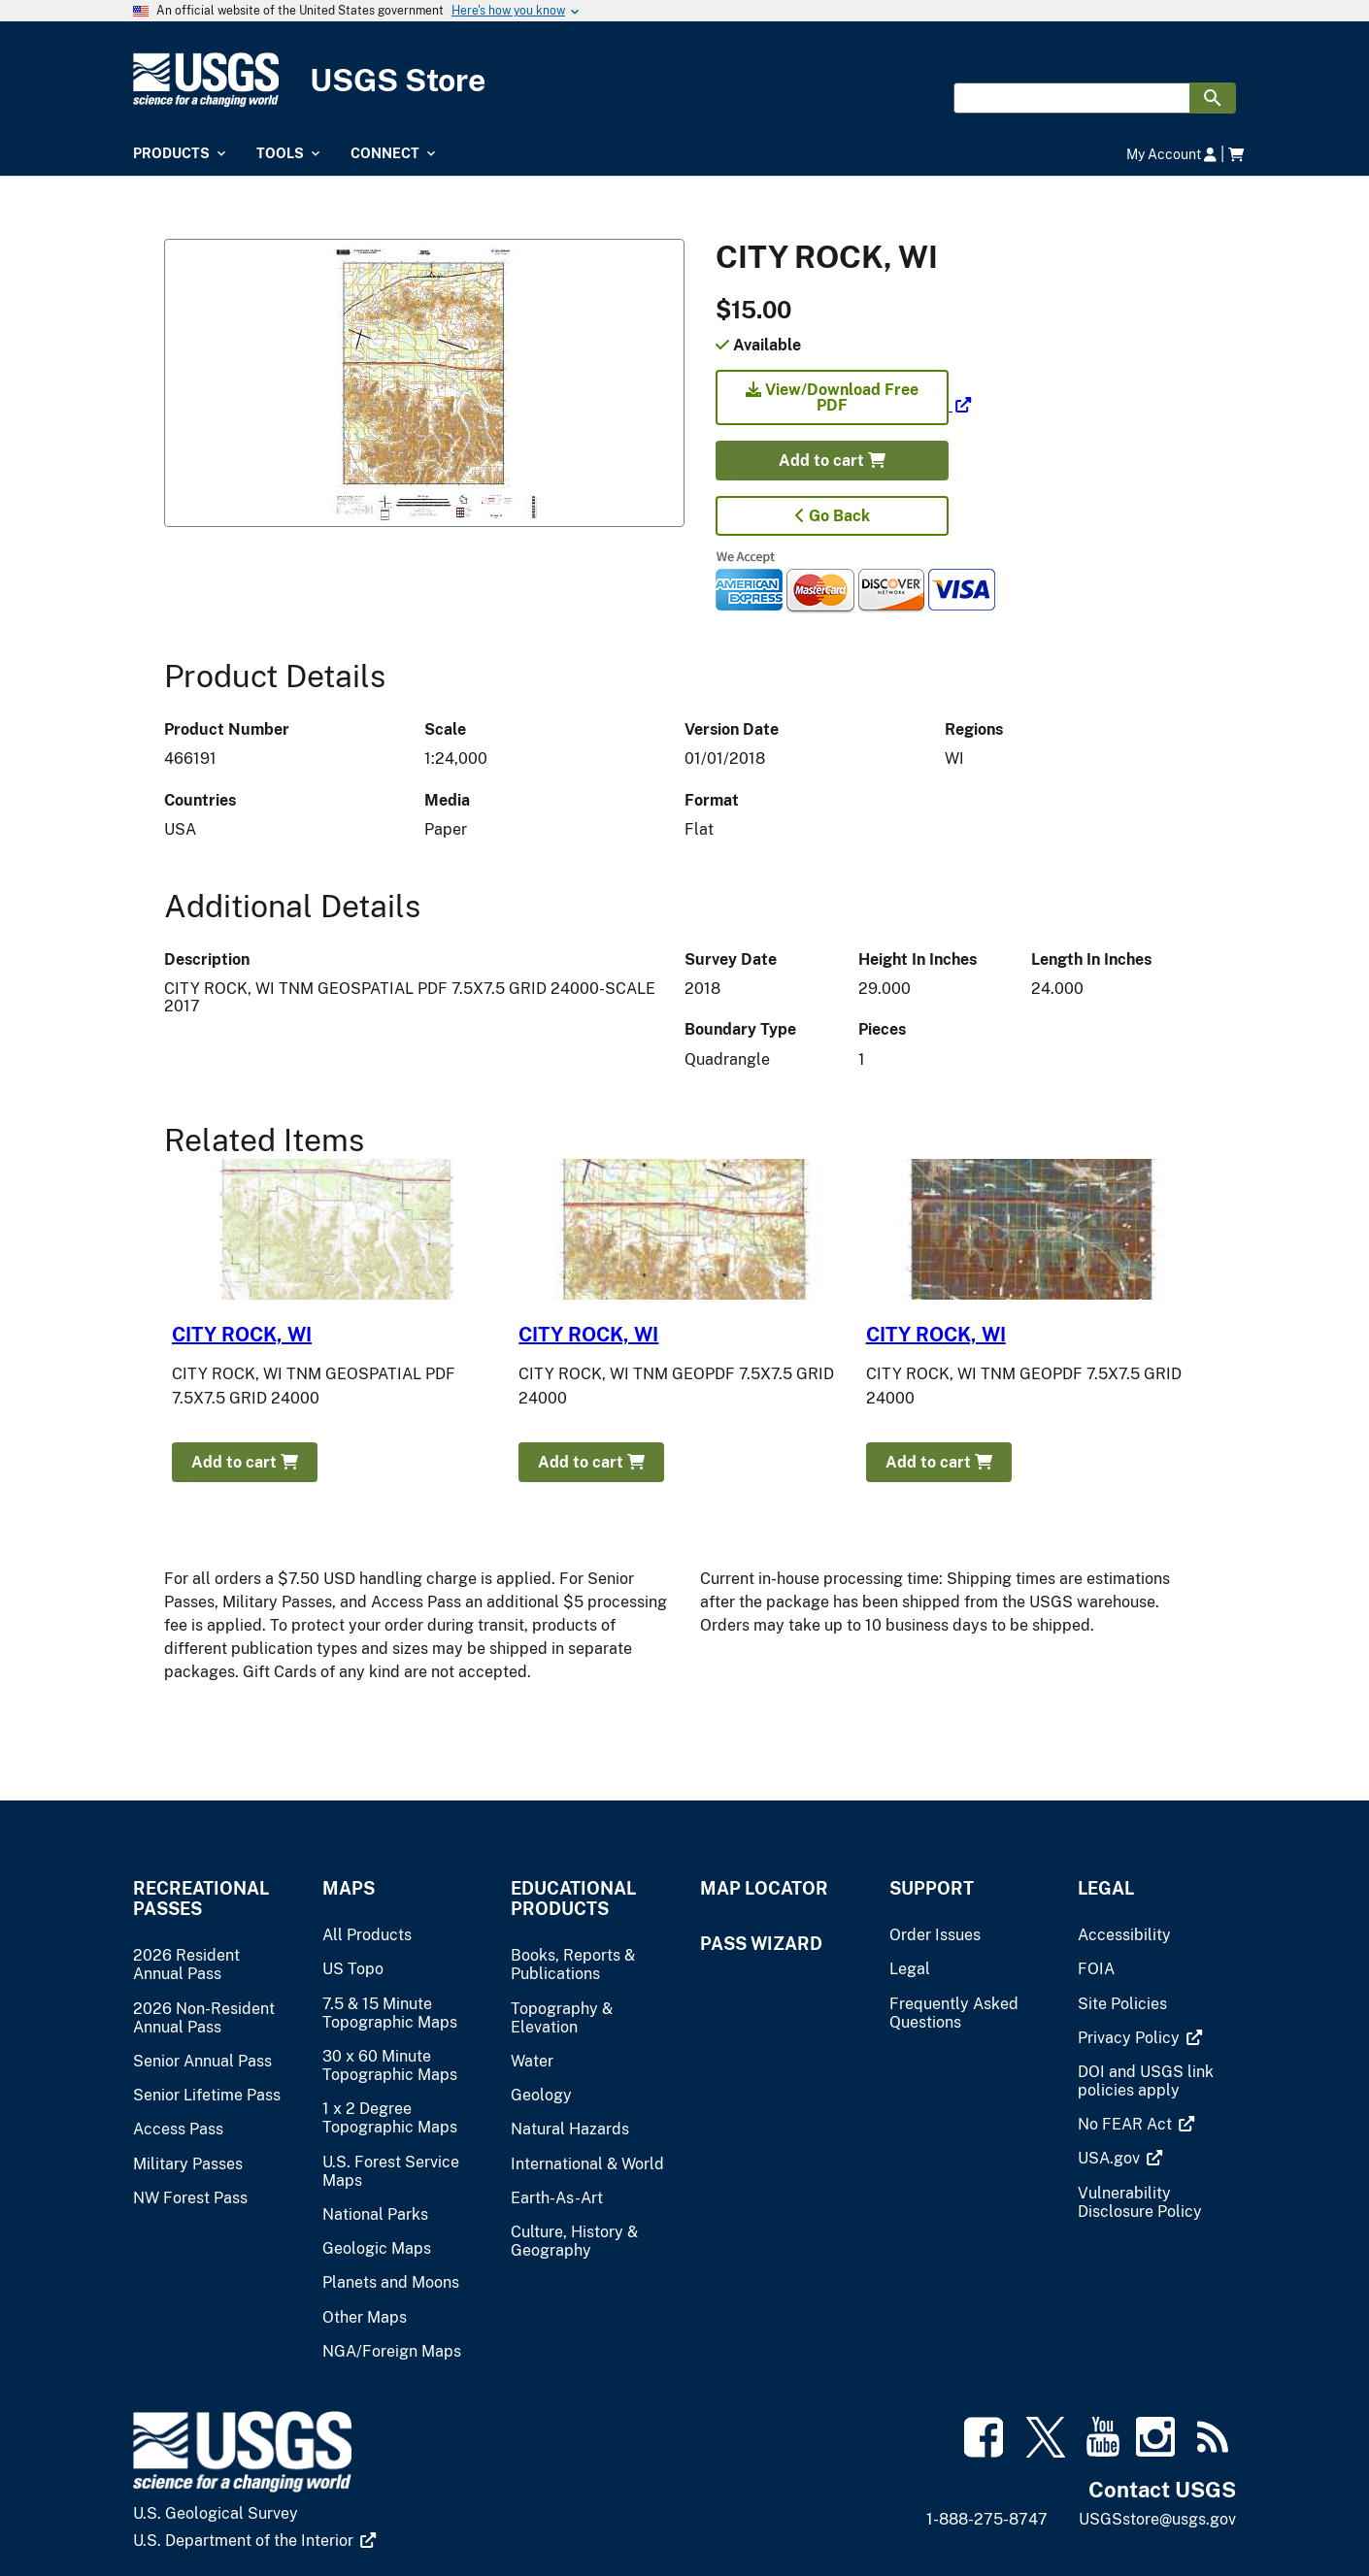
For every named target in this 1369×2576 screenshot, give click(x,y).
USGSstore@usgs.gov (1157, 2519)
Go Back (832, 516)
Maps (348, 1888)
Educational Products (573, 1898)
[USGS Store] (684, 80)
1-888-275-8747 (987, 2519)
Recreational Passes (201, 1898)
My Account (1171, 154)
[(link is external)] (843, 405)
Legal (1106, 1888)
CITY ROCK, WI (242, 1334)
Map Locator (764, 1888)
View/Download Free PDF (832, 397)
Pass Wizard (761, 1943)
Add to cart (832, 460)
